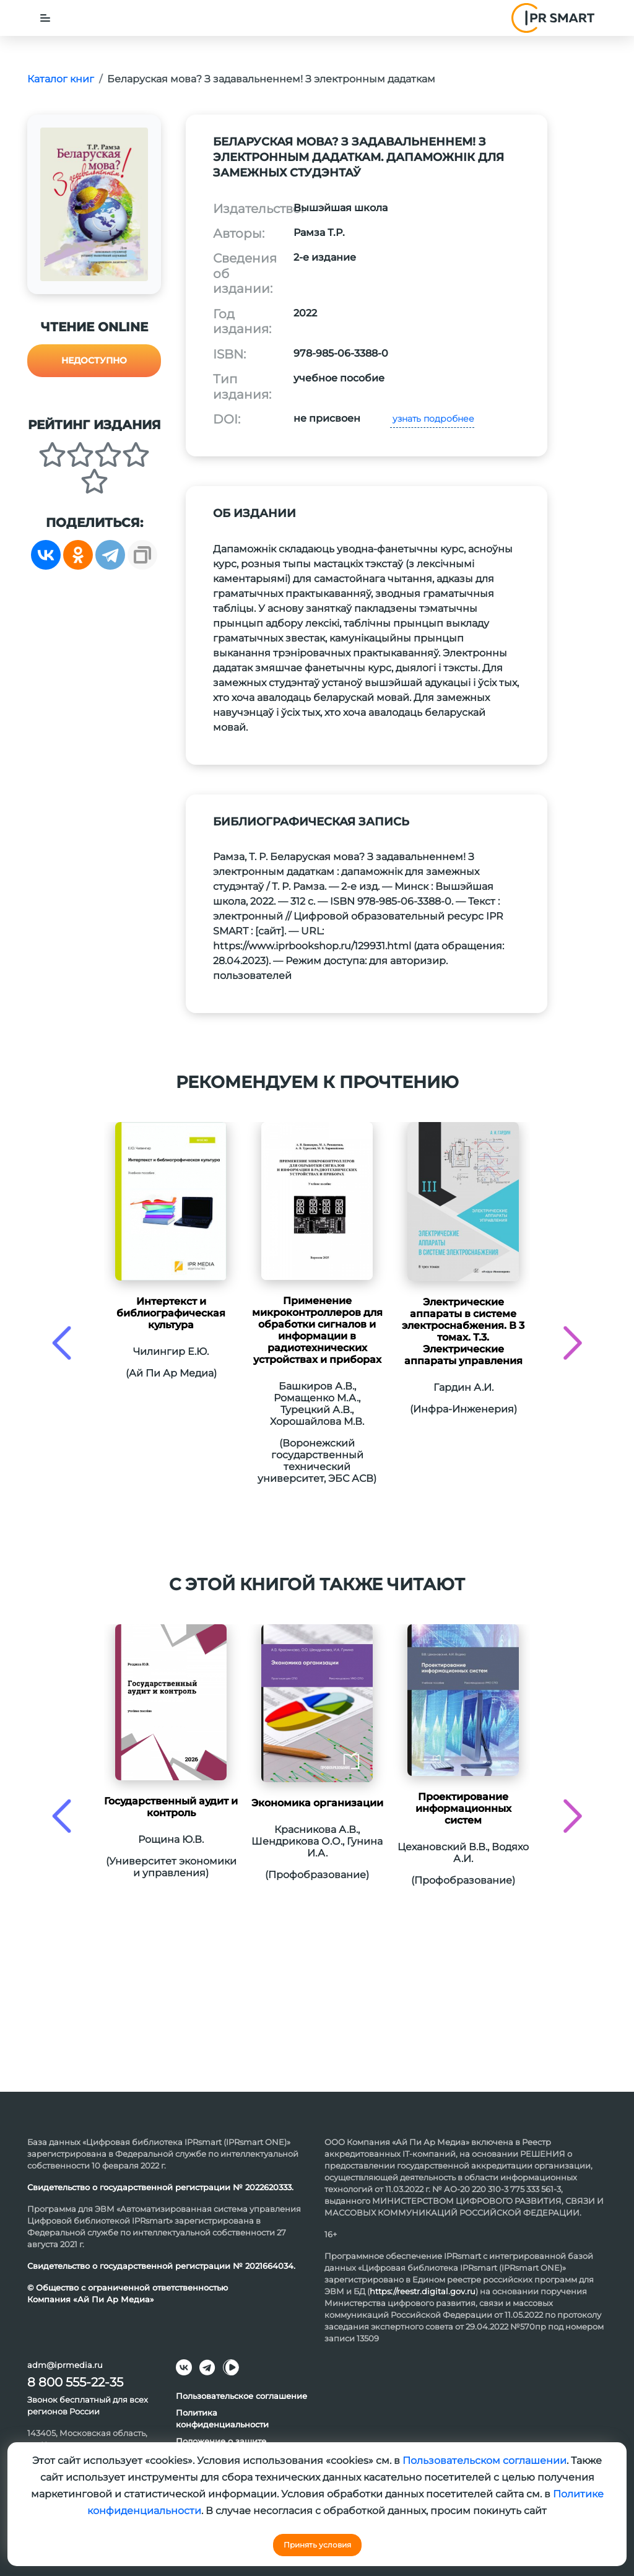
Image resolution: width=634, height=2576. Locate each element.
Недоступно (94, 360)
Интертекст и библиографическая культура (170, 1313)
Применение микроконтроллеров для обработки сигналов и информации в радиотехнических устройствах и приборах (317, 1330)
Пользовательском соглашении (484, 2460)
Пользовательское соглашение (241, 2396)
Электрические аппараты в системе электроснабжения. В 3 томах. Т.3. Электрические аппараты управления (463, 1331)
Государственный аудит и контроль (171, 1807)
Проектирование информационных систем (463, 1808)
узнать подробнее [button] (432, 418)
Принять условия (317, 2544)
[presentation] (62, 1343)
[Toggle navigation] (45, 18)
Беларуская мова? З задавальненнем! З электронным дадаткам (271, 79)
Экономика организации (317, 1803)
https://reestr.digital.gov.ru (423, 2291)
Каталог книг (60, 79)
